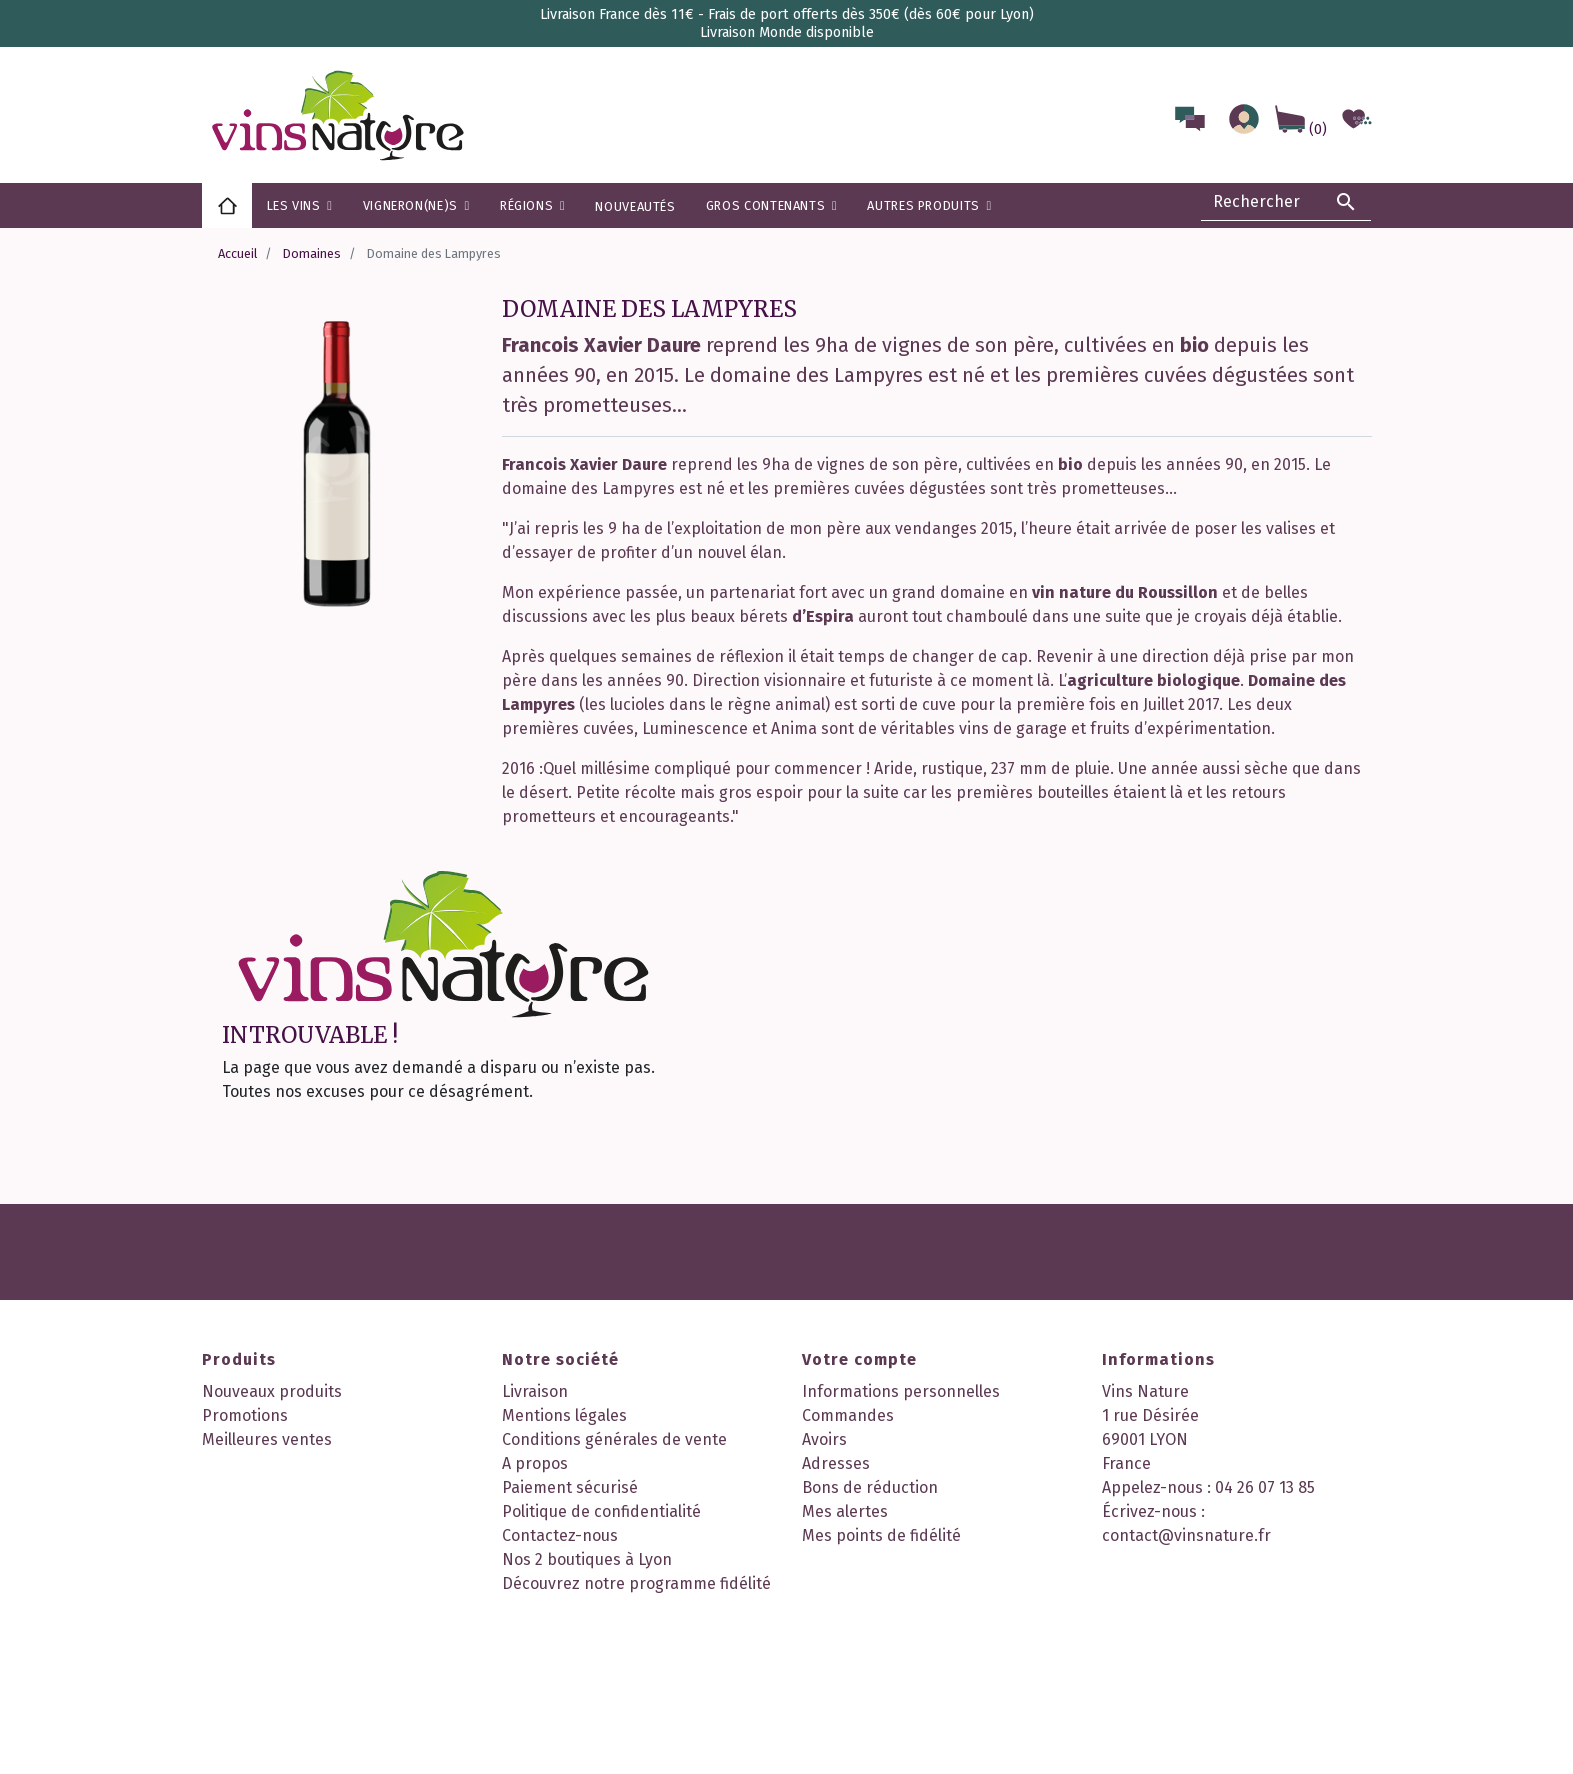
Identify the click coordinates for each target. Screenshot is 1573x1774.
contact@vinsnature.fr (1186, 1535)
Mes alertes (845, 1511)
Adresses (836, 1463)
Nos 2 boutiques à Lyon (587, 1559)
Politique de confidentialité (601, 1511)
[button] (532, 205)
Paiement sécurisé (570, 1487)
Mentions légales (564, 1415)
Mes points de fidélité (881, 1535)
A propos (535, 1463)
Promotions (245, 1415)
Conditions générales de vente (614, 1439)
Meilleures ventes (267, 1439)
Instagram (656, 1648)
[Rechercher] (1286, 202)
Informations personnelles (901, 1391)
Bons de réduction (870, 1487)
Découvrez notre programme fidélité (636, 1583)
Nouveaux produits (272, 1391)
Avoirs (824, 1439)
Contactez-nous (560, 1535)
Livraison (535, 1391)
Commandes (848, 1415)
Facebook (600, 1648)
